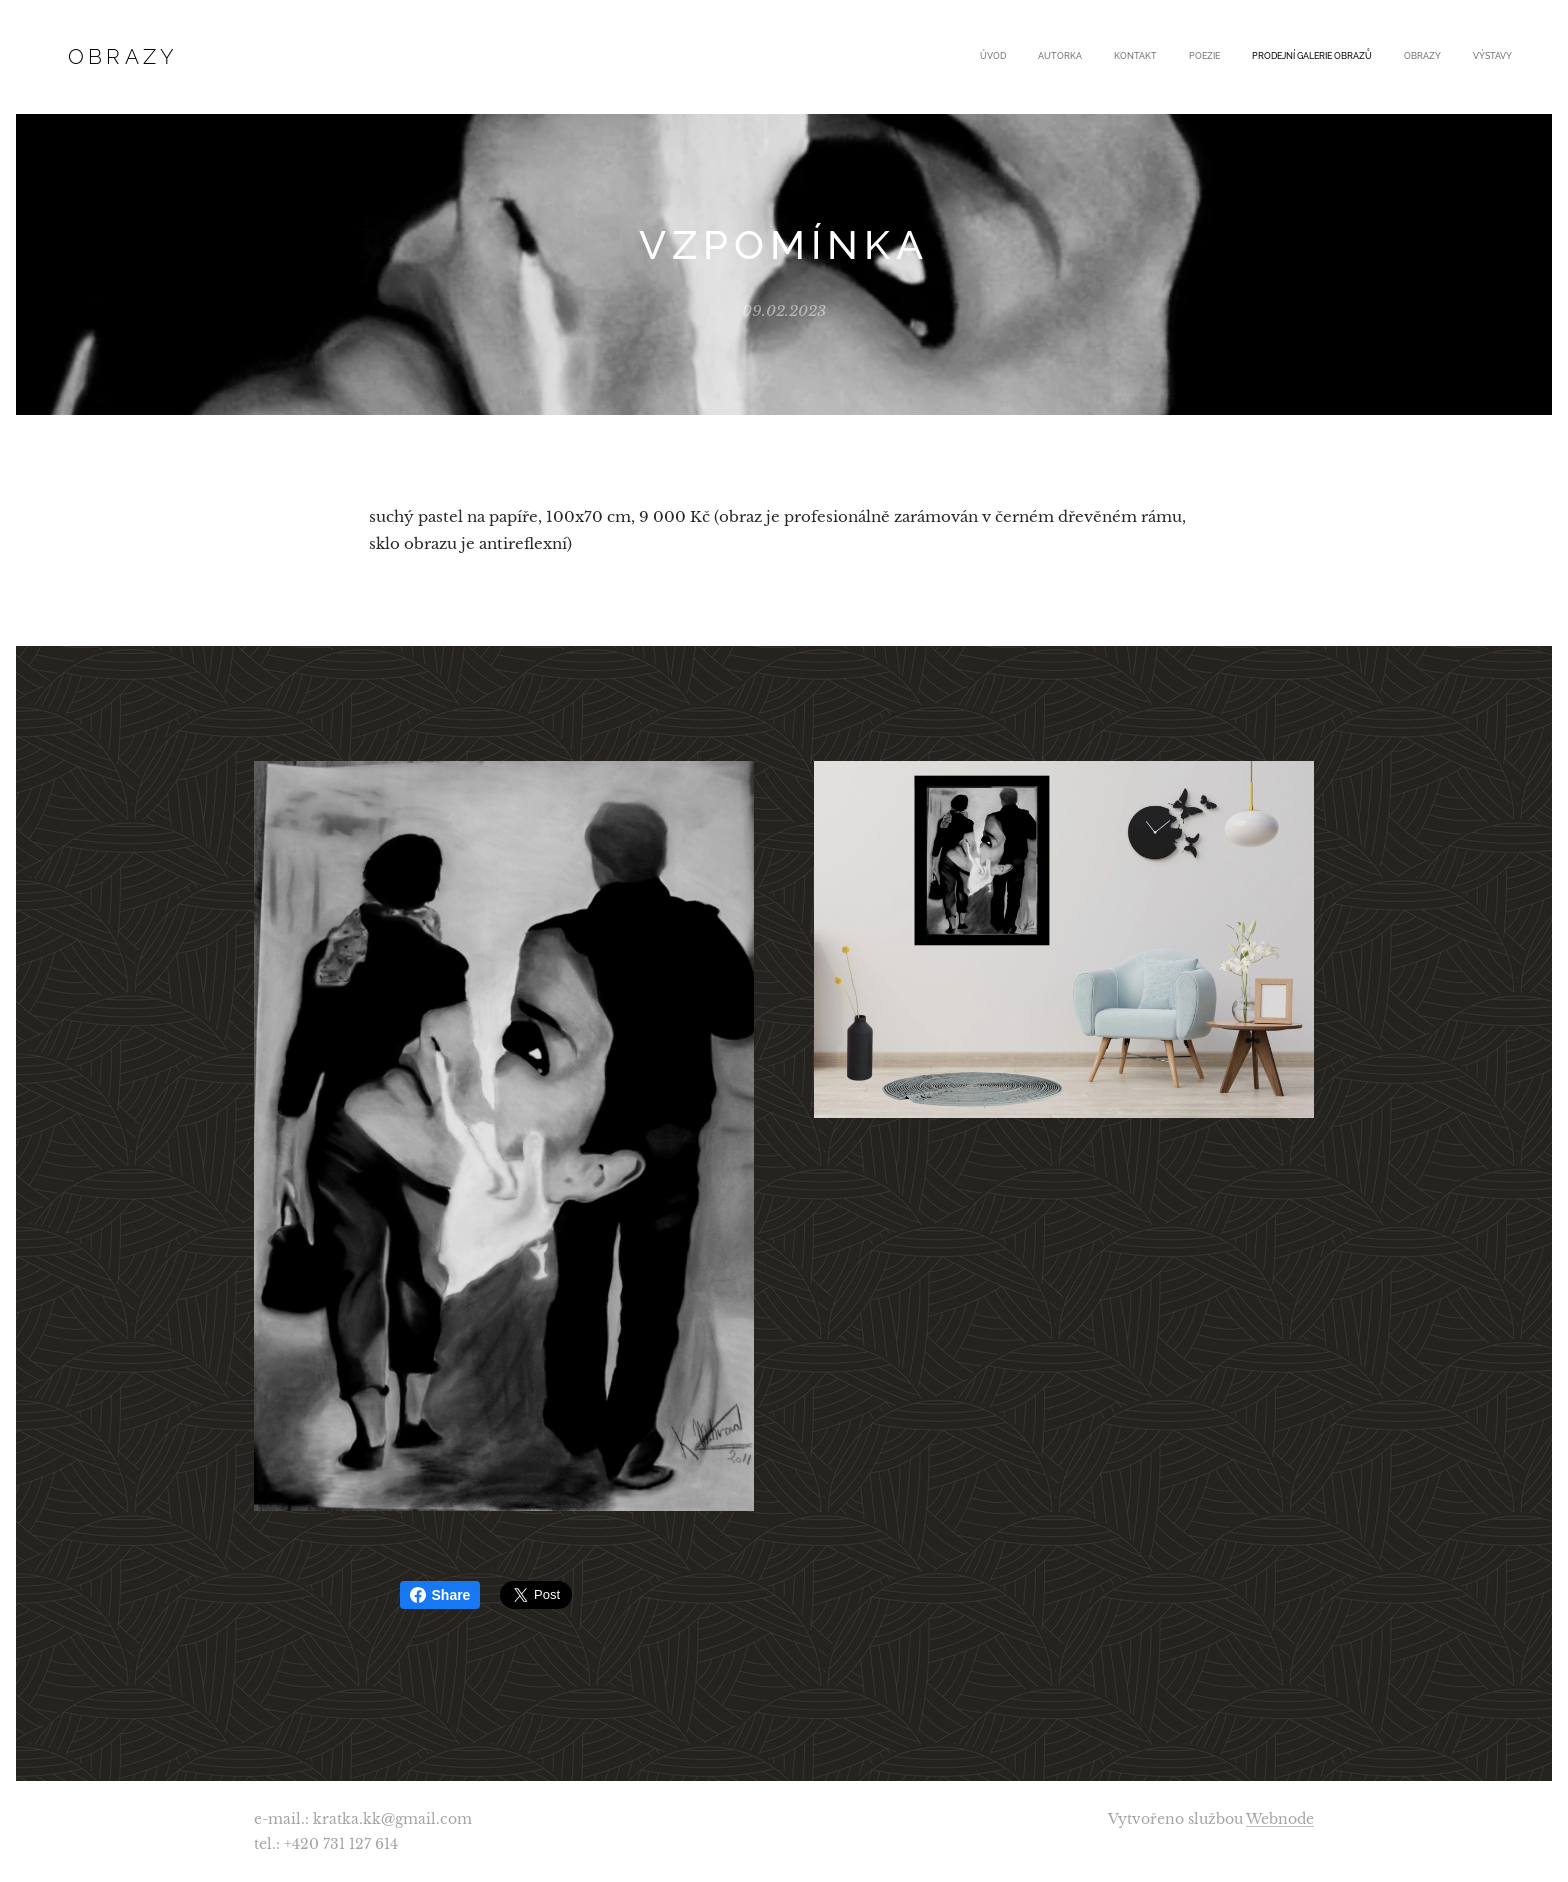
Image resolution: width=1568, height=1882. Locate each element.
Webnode (1280, 1819)
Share (440, 1595)
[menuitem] (1325, 57)
